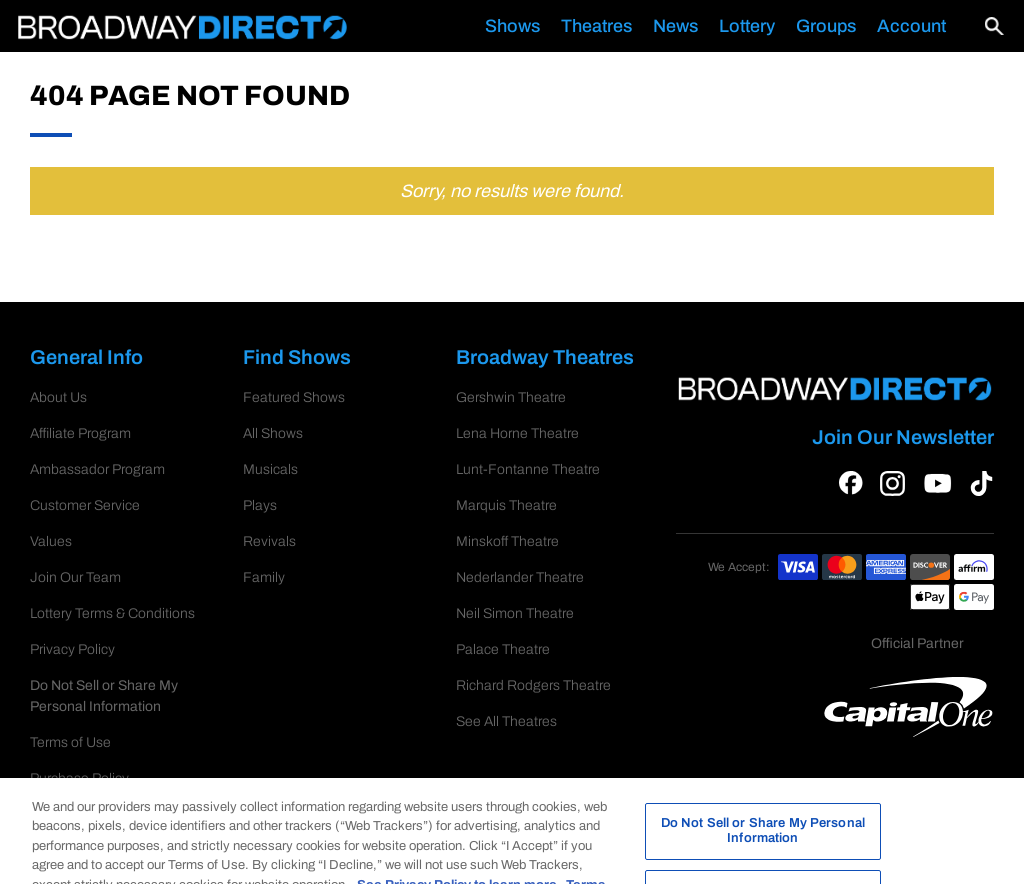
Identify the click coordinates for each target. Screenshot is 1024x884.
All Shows (273, 433)
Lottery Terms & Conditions (112, 613)
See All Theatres (506, 721)
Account (911, 26)
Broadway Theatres (547, 358)
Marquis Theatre (506, 505)
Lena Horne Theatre (517, 433)
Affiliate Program (80, 433)
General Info (98, 358)
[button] (979, 26)
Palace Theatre (503, 649)
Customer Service (85, 505)
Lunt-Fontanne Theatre (528, 469)
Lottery (747, 26)
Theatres (596, 26)
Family (264, 577)
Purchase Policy (79, 757)
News (675, 26)
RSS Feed (62, 793)
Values (51, 541)
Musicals (270, 469)
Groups (826, 26)
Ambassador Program (97, 469)
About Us (58, 397)
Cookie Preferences (91, 685)
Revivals (269, 541)
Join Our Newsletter (903, 437)
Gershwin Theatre (511, 397)
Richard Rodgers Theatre (533, 685)
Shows (512, 26)
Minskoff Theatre (507, 541)
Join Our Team (75, 577)
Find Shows (308, 358)
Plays (260, 505)
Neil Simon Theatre (515, 613)
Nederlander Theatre (520, 577)
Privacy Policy (72, 649)
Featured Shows (294, 397)
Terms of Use (70, 721)
